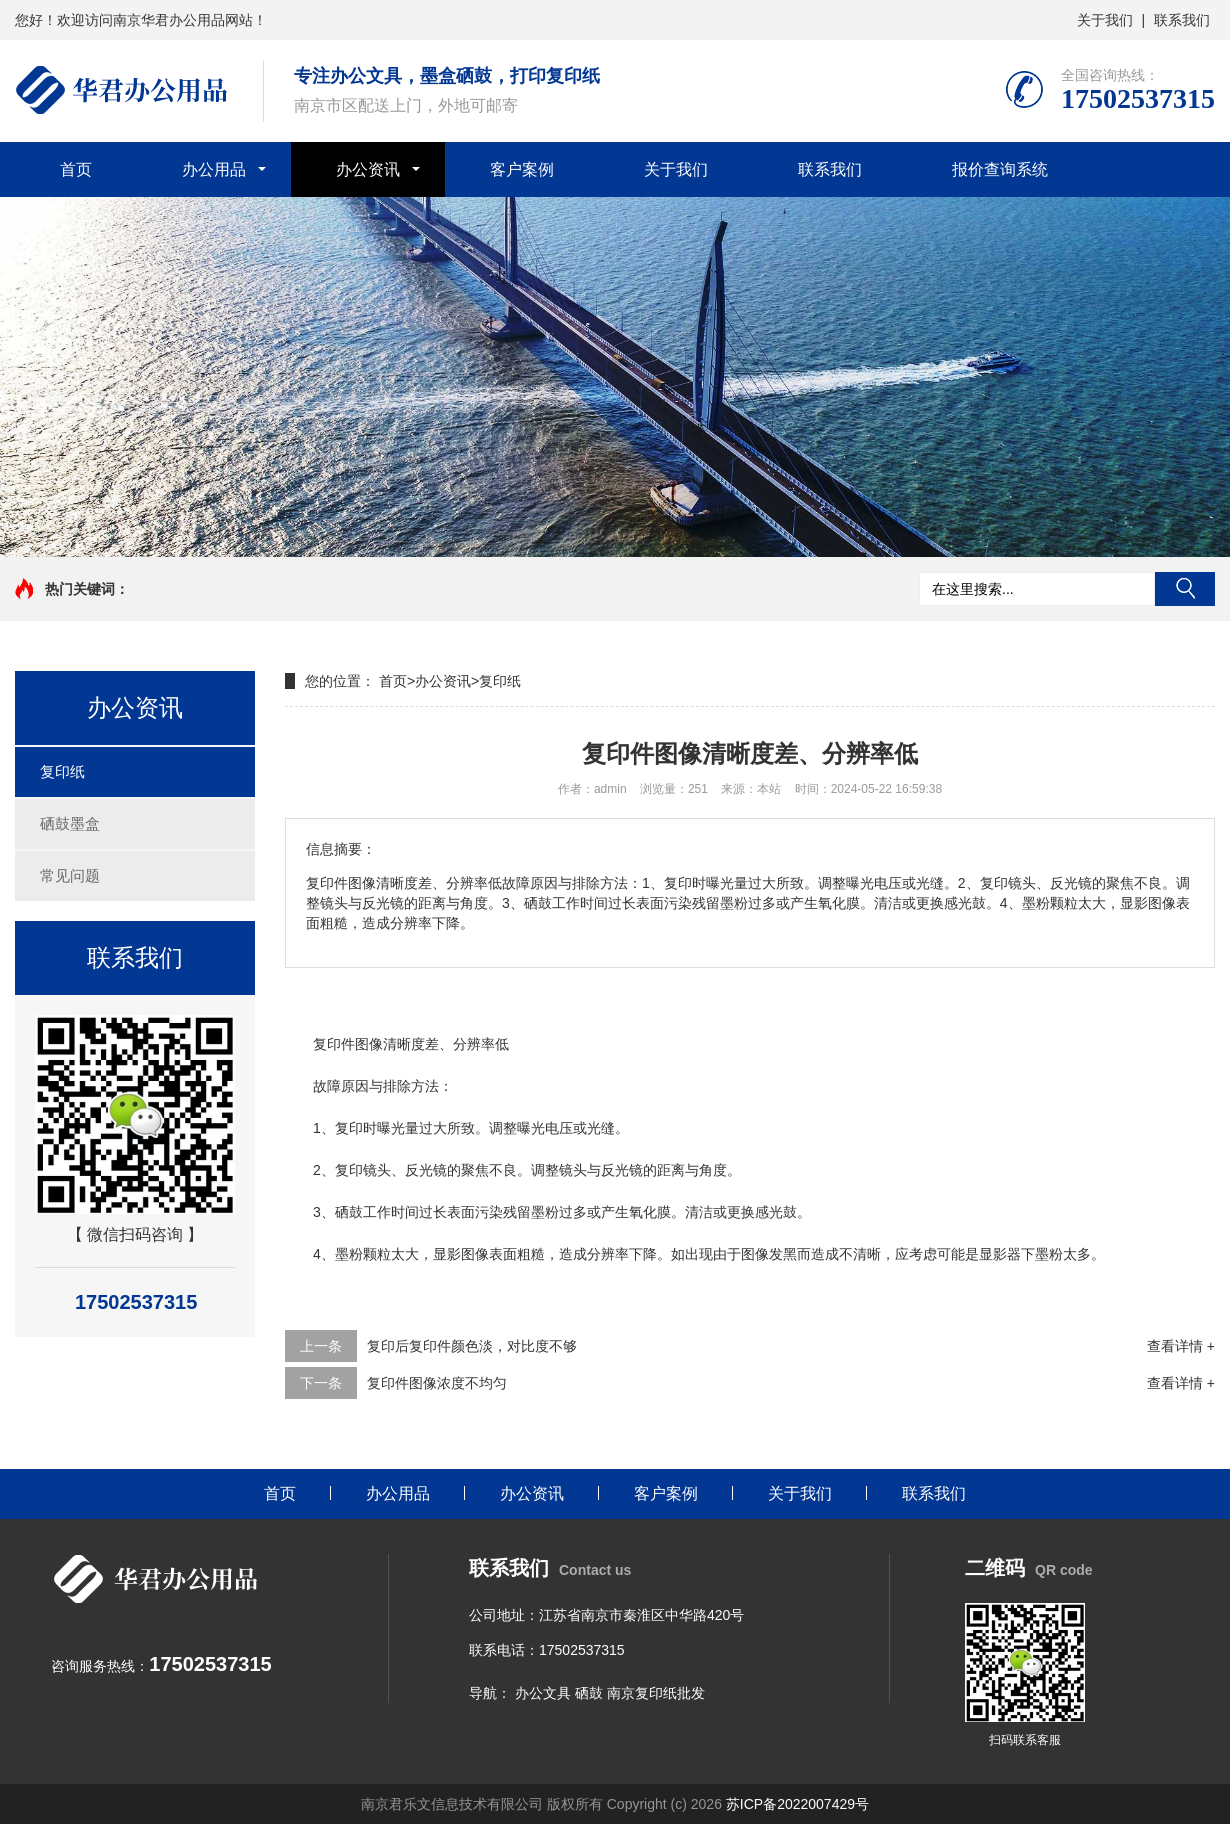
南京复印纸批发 (656, 1693)
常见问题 (70, 875)
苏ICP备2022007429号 (797, 1804)
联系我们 (1182, 20)
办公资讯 (368, 169)
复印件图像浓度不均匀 (437, 1383)
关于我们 (1105, 20)
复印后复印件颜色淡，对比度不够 (472, 1346)
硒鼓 (589, 1693)
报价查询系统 (1000, 169)
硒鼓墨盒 (70, 823)
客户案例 (522, 169)
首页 (76, 169)
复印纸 (62, 771)
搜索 (1185, 589)
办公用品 (214, 169)
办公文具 (543, 1693)
